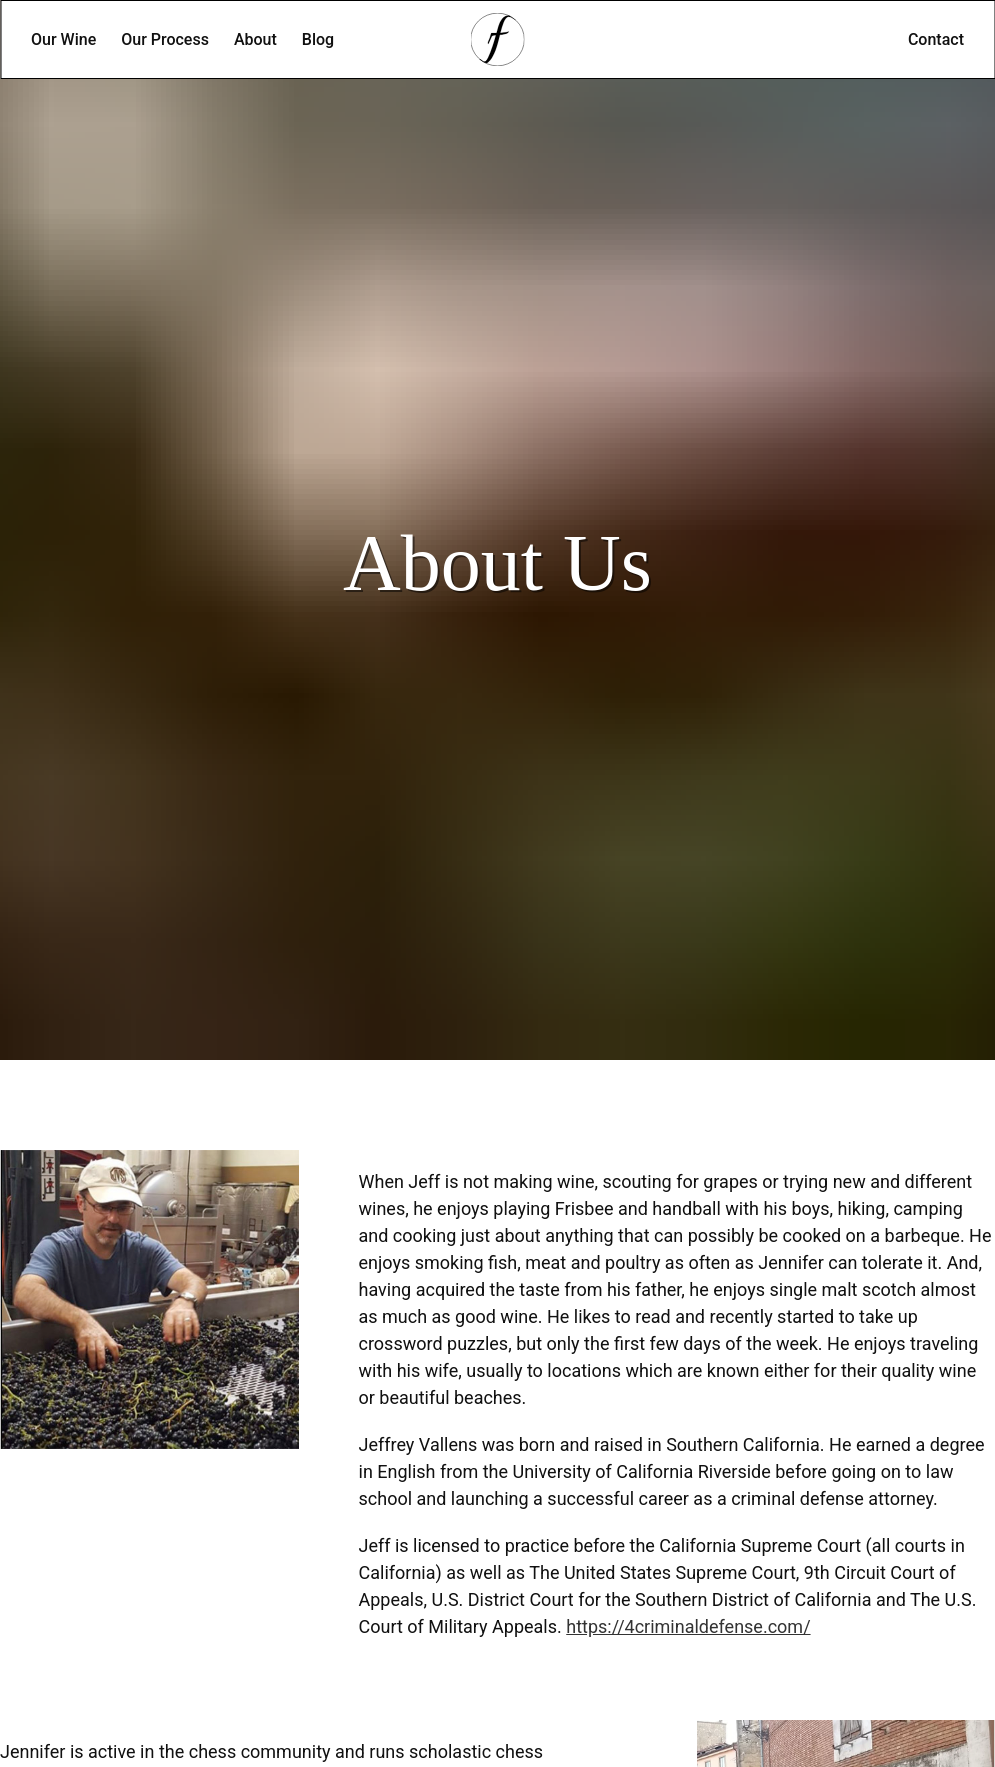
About (255, 39)
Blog (318, 39)
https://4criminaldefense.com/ (688, 1626)
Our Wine (63, 39)
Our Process (165, 39)
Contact (936, 39)
